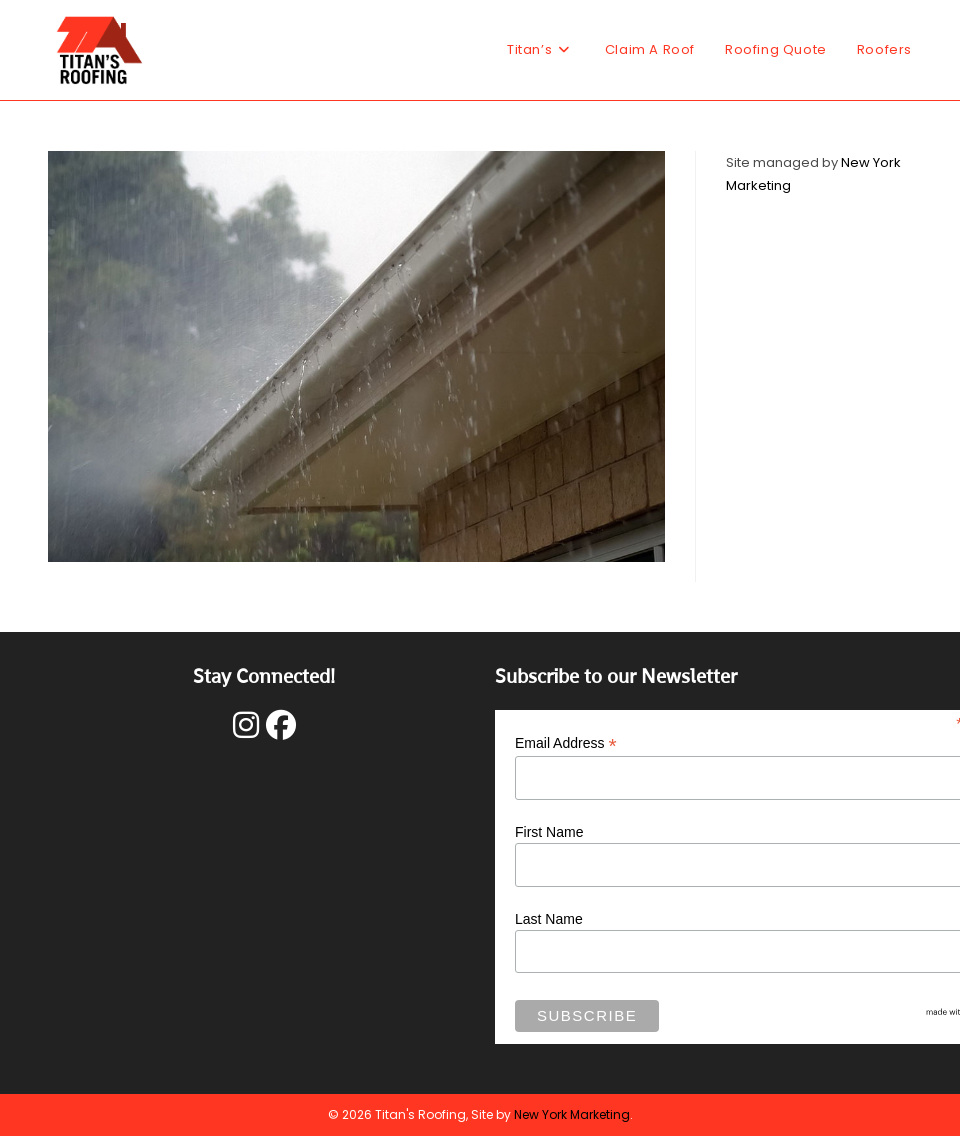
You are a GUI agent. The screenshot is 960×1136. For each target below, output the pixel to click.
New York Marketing (572, 1114)
